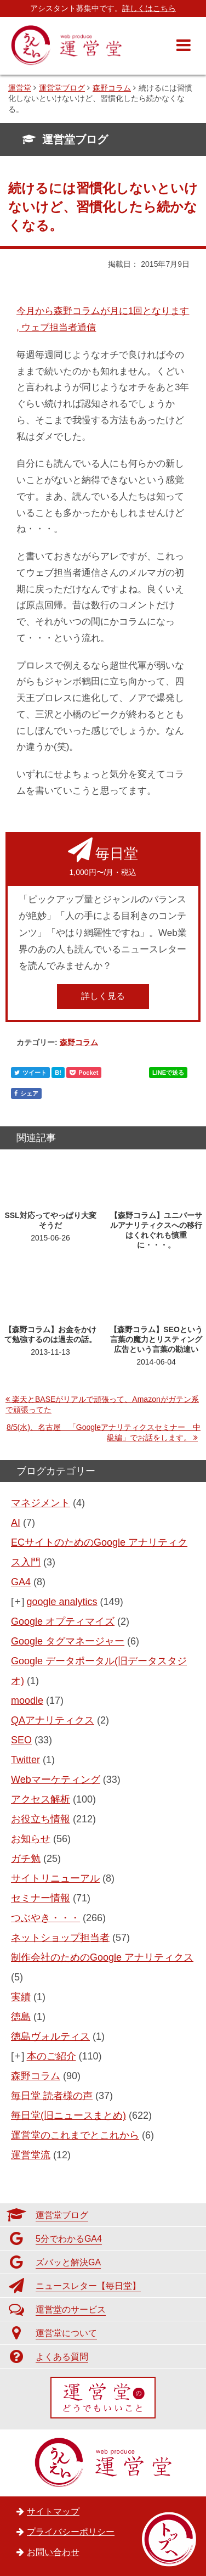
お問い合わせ (53, 2552)
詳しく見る (103, 996)
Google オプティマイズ (63, 1621)
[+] (18, 1601)
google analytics (62, 1601)
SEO (21, 1740)
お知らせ (30, 1838)
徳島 (21, 2016)
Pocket (84, 1072)
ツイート (30, 1072)
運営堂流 (30, 2155)
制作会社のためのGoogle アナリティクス (102, 1957)
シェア (26, 1093)
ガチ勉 (26, 1858)
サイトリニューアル (55, 1878)
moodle (27, 1700)
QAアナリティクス (52, 1720)
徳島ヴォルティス (50, 2036)
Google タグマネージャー (67, 1641)
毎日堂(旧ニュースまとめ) (68, 2115)
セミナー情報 (40, 1898)
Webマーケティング (55, 1779)
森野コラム (79, 1042)
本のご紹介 (51, 2056)
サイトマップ (53, 2511)
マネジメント (40, 1502)
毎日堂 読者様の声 (52, 2095)
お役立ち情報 (40, 1819)
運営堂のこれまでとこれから (75, 2135)
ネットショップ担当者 (60, 1937)
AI (15, 1522)
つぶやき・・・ (45, 1917)
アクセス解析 (40, 1799)
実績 (21, 1996)
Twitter (25, 1759)
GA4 (21, 1581)
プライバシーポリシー (71, 2531)
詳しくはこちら (149, 8)
